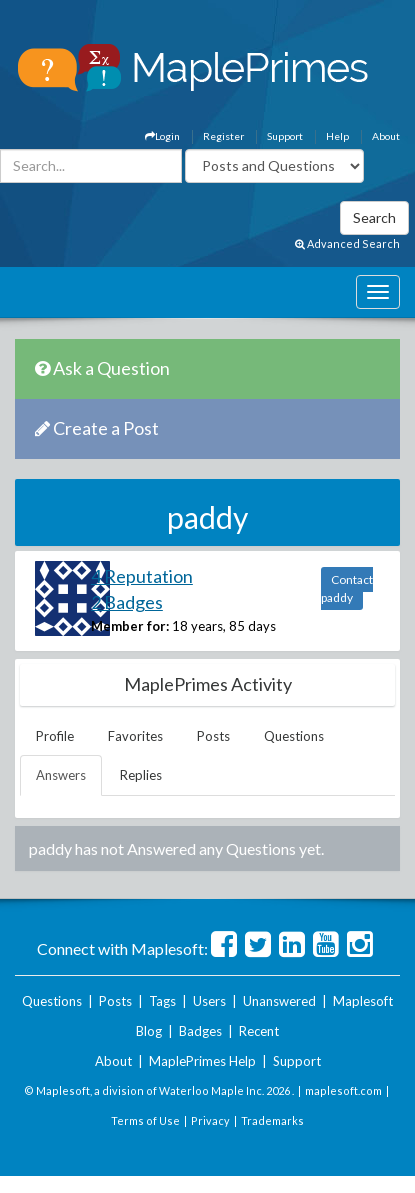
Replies (141, 775)
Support (285, 136)
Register (223, 136)
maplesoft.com (343, 1090)
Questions (294, 736)
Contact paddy (347, 588)
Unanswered (279, 1001)
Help (337, 136)
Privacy (210, 1120)
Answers (61, 775)
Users (209, 1001)
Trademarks (272, 1120)
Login (162, 136)
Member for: (130, 626)
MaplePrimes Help (202, 1061)
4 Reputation (142, 576)
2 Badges (127, 602)
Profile (55, 736)
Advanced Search (347, 243)
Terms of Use (145, 1120)
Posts (213, 736)
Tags (162, 1001)
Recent (259, 1031)
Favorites (135, 736)
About (386, 136)
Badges (200, 1031)
